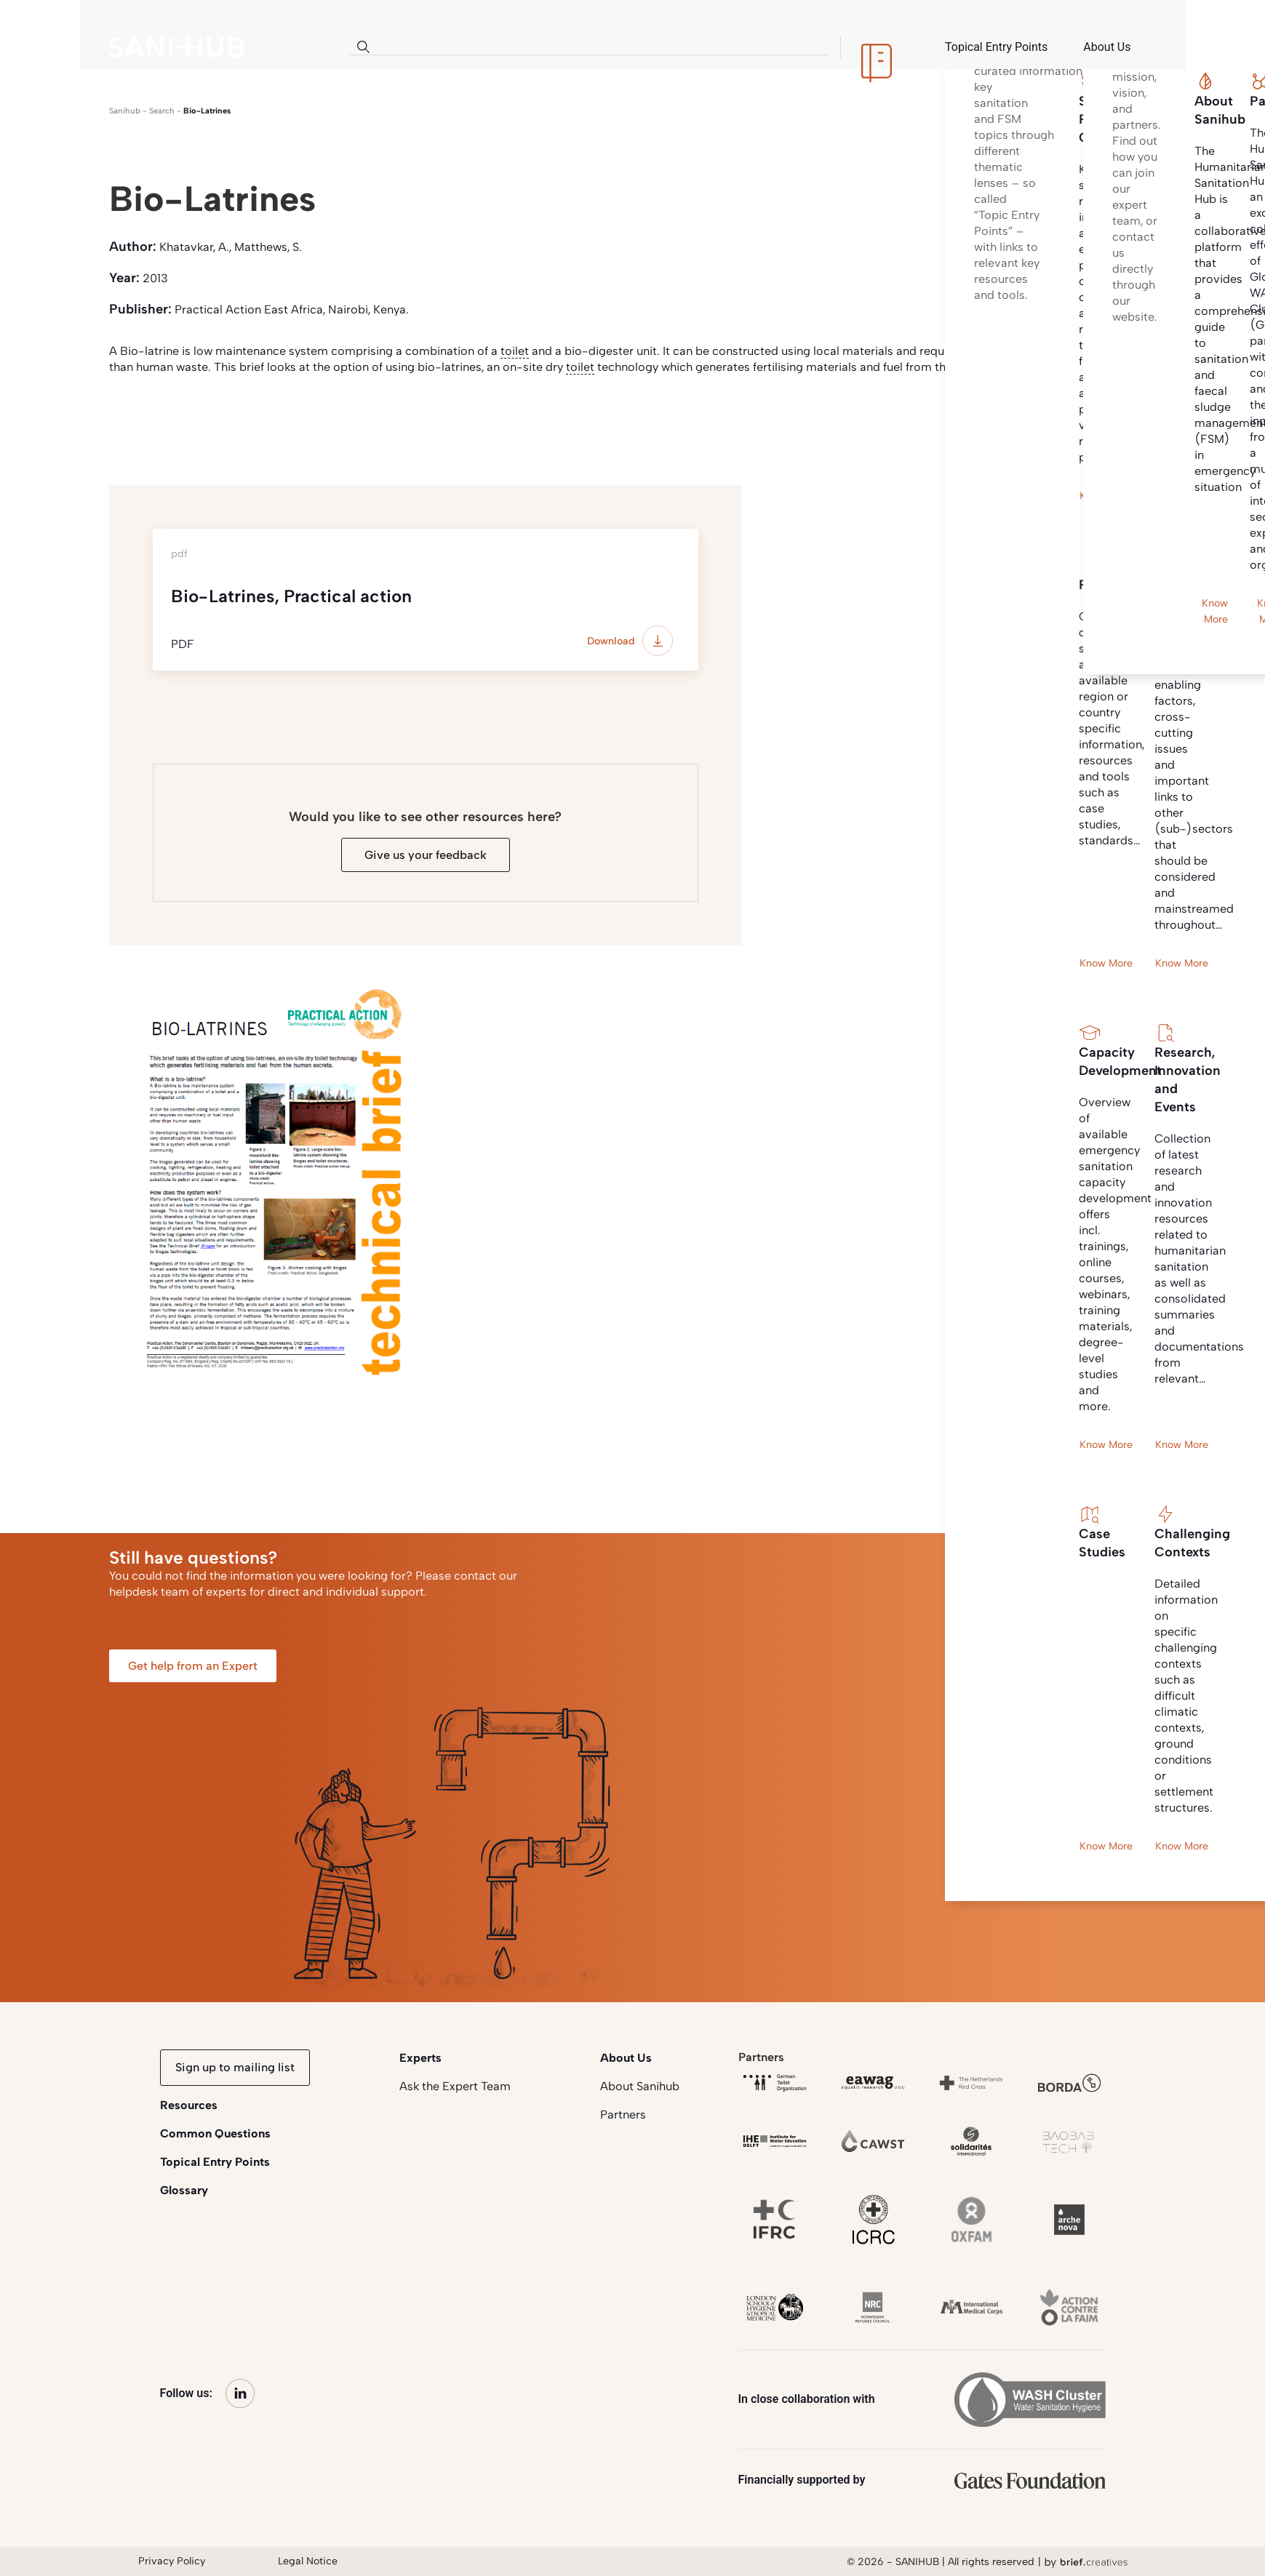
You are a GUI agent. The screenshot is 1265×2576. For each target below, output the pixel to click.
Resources (189, 2105)
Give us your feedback (425, 855)
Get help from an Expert (193, 1666)
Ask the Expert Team (455, 2086)
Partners (623, 2114)
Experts (420, 2058)
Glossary (184, 2190)
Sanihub (124, 111)
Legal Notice (308, 2561)
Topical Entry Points (215, 2162)
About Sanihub (639, 2086)
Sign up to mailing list (235, 2067)
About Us (626, 2058)
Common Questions (215, 2133)
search (162, 111)
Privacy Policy (171, 2561)
